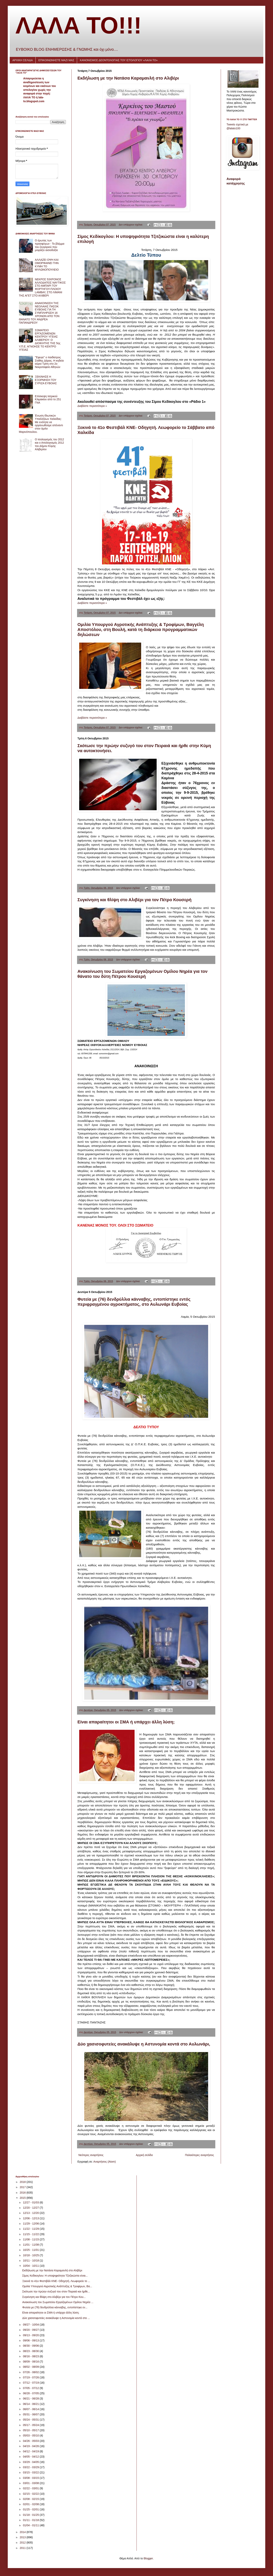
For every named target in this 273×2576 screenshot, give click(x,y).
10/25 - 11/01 (31, 2249)
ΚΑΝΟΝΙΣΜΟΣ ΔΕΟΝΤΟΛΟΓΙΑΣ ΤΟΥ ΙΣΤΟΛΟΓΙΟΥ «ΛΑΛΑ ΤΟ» (119, 60)
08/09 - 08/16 (31, 2361)
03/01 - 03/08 (31, 2483)
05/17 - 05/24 (31, 2425)
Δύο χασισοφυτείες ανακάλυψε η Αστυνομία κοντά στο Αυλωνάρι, (143, 2044)
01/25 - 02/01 (31, 2509)
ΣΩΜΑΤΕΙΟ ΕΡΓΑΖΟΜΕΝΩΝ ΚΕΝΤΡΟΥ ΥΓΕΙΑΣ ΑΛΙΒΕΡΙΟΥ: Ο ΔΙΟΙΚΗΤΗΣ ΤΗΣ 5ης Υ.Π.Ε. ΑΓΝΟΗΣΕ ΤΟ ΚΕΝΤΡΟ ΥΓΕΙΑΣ (40, 340)
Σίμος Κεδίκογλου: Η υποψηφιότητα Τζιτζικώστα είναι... (55, 2275)
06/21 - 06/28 (31, 2398)
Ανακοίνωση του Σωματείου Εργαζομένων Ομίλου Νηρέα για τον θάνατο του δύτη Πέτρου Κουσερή (142, 974)
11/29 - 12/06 (31, 2223)
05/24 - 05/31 (31, 2419)
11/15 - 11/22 (31, 2234)
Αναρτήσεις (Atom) (104, 2161)
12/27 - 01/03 (31, 2202)
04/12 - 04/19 (31, 2451)
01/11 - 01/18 (31, 2520)
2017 (23, 2187)
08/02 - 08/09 (31, 2366)
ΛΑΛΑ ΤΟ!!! (78, 25)
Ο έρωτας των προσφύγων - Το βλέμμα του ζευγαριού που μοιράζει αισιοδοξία (49, 245)
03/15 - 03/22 (31, 2472)
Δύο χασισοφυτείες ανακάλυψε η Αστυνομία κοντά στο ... (56, 2318)
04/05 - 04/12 (31, 2456)
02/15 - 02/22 (31, 2493)
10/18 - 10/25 (31, 2255)
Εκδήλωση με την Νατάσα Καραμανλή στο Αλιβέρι (128, 78)
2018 (23, 2181)
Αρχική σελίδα (144, 2155)
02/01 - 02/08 (31, 2504)
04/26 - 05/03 (31, 2440)
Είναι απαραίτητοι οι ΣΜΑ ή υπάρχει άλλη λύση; (126, 1722)
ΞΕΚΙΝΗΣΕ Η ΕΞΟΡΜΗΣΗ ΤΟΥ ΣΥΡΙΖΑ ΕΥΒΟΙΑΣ (46, 380)
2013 (23, 2537)
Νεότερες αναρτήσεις (91, 2155)
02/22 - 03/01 (31, 2488)
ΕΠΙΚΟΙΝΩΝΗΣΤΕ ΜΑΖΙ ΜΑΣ (56, 60)
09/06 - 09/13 (31, 2340)
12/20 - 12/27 (31, 2207)
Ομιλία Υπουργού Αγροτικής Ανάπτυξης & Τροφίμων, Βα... (57, 2286)
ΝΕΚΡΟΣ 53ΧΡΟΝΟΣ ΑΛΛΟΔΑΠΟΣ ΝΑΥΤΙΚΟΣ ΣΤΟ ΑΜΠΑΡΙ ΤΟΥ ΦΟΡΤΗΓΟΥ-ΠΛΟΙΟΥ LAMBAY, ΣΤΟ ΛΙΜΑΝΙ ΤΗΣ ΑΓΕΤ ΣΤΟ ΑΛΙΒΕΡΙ (42, 287)
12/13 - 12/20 (31, 2212)
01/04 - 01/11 (31, 2525)
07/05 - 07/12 (31, 2388)
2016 (23, 2192)
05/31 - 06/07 (31, 2414)
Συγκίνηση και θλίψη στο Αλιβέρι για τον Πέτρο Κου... (54, 2296)
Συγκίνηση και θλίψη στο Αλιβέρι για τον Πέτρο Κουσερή (134, 899)
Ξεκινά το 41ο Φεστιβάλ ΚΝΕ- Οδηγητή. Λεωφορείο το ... (56, 2281)
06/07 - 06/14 (31, 2409)
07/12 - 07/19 (31, 2382)
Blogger (148, 2558)
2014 (23, 2532)
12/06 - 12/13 (31, 2218)
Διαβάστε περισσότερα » (92, 405)
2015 (23, 2197)
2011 (23, 2547)
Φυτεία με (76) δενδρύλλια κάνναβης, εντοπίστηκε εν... (55, 2307)
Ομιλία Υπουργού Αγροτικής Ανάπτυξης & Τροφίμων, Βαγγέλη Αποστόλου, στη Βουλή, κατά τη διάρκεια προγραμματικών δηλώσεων (140, 629)
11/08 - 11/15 (31, 2239)
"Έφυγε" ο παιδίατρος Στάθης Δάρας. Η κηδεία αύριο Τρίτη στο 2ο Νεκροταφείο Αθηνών (49, 362)
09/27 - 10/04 (31, 2324)
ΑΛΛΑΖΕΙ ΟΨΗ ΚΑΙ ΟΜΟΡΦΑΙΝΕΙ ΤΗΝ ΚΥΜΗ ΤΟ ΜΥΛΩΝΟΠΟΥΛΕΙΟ (47, 264)
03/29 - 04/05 (31, 2462)
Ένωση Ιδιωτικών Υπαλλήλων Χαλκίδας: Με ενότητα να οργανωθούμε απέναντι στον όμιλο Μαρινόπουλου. (41, 423)
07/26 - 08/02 (31, 2372)
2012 (23, 2542)
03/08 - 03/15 (31, 2477)
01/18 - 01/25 (31, 2514)
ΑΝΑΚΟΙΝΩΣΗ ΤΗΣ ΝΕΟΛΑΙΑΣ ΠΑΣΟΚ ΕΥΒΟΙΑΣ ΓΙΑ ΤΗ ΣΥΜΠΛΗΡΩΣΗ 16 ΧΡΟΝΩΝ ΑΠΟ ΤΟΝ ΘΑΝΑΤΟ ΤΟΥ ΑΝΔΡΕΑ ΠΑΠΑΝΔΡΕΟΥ (39, 313)
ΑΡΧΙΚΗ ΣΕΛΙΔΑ (22, 60)
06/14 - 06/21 (31, 2403)
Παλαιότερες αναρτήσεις (199, 2155)
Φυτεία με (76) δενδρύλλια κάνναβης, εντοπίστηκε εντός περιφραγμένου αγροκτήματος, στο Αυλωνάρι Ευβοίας (134, 1302)
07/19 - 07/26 (31, 2377)
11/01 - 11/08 (31, 2244)
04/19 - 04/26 (31, 2446)
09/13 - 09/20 (31, 2335)
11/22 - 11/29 (31, 2228)
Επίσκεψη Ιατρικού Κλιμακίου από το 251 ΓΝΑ (48, 399)
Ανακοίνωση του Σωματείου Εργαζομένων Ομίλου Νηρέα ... (57, 2302)
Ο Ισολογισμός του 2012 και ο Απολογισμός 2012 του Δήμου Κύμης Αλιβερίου (49, 444)
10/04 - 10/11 (31, 2265)
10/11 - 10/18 (31, 2260)
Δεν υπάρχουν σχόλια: (131, 224)
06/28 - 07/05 (31, 2393)
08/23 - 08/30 (31, 2351)
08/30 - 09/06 (31, 2345)
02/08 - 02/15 (31, 2499)
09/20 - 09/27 (31, 2329)
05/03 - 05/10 (31, 2435)
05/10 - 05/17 (31, 2430)
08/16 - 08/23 (31, 2356)
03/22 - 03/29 (31, 2467)
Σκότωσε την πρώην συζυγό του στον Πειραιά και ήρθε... (56, 2291)
